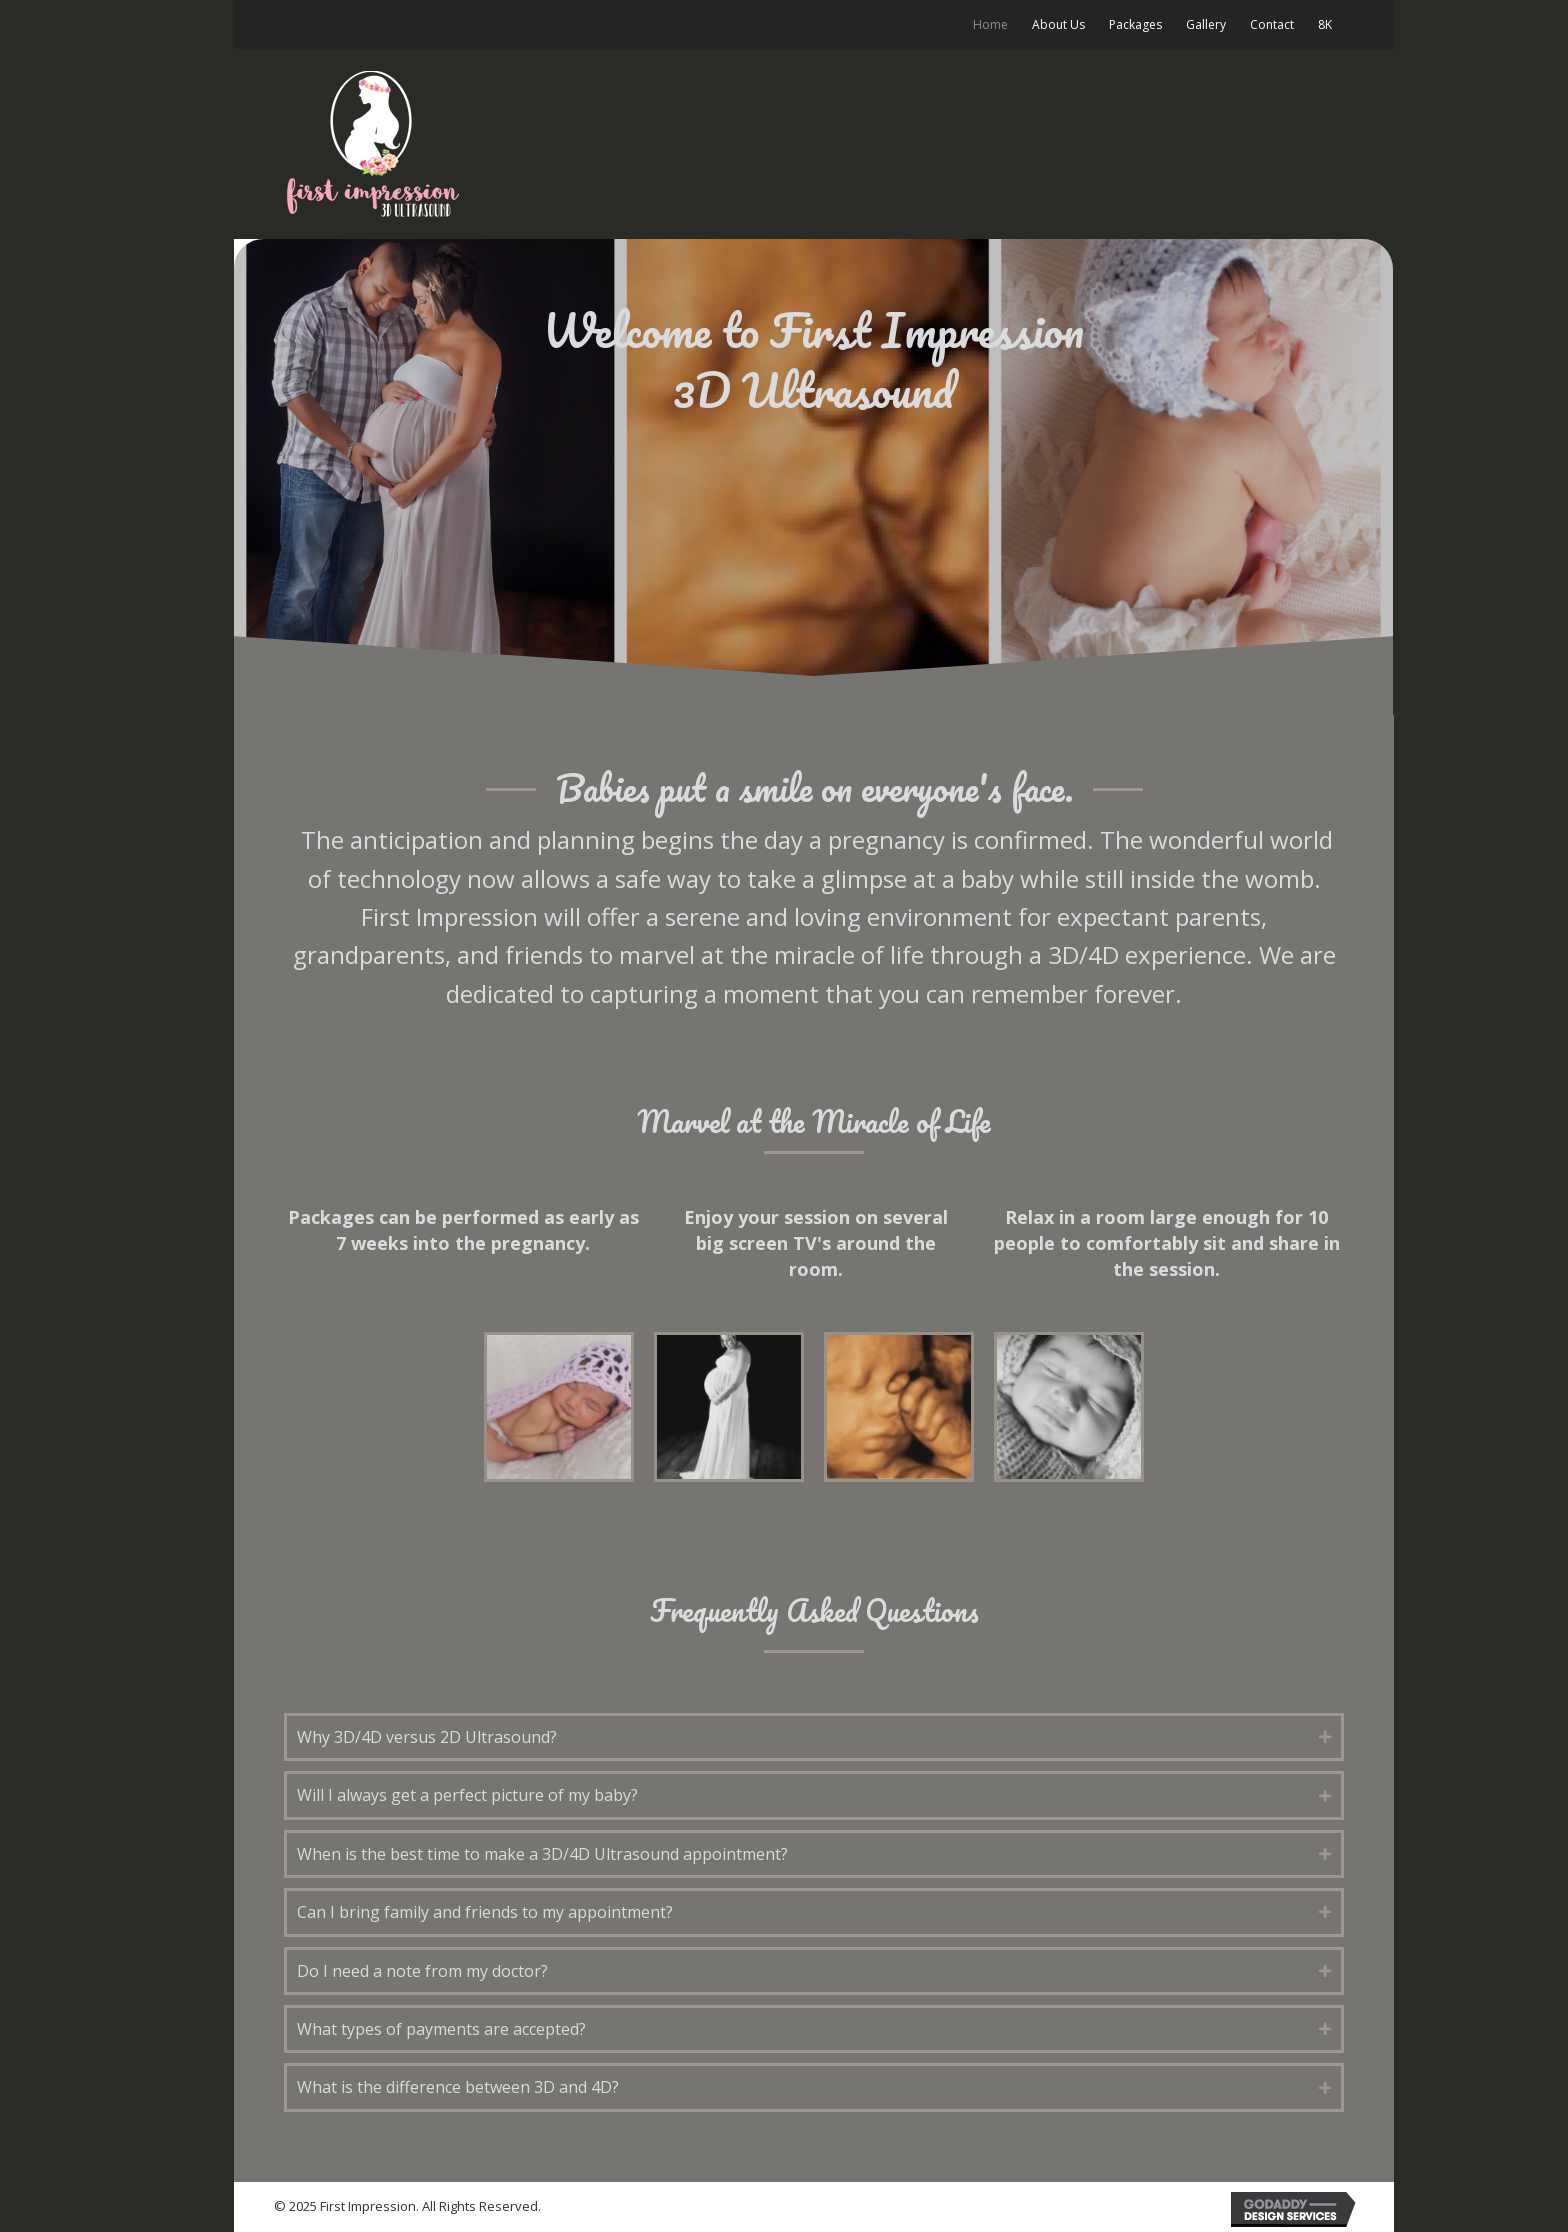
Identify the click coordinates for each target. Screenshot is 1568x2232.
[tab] (814, 1737)
